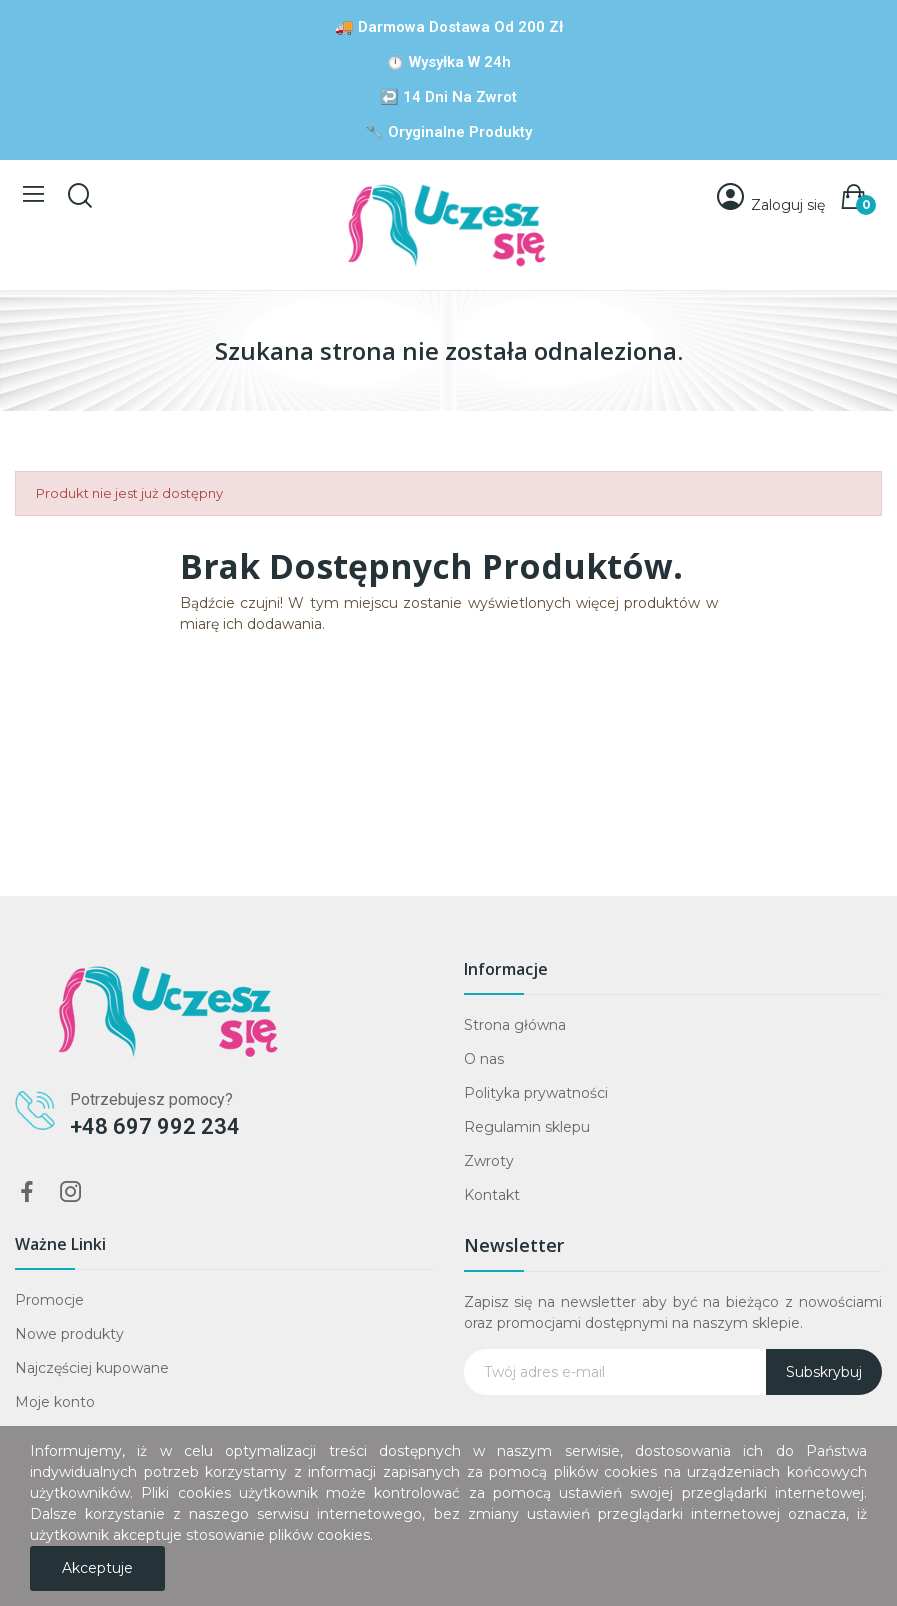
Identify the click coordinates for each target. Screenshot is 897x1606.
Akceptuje (97, 1568)
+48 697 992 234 (155, 1126)
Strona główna (515, 1025)
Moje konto (55, 1402)
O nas (484, 1059)
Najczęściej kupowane (92, 1368)
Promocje (49, 1300)
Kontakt (492, 1195)
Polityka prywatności (536, 1093)
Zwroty (489, 1161)
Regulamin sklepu (527, 1127)
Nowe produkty (69, 1334)
